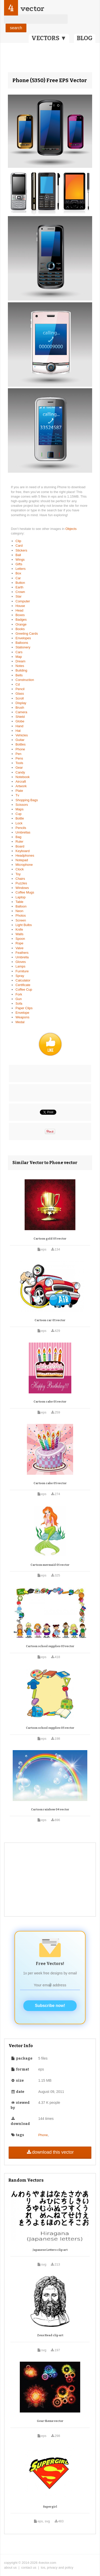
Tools (19, 763)
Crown (20, 592)
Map (18, 657)
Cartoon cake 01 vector (50, 1401)
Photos (20, 915)
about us (10, 2567)
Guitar (19, 740)
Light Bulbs (23, 925)
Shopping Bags (26, 800)
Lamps (20, 966)
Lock (18, 823)
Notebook (22, 777)
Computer (22, 601)
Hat (18, 731)
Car (18, 578)
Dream (20, 661)
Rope (19, 943)
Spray (19, 976)
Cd (17, 684)
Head (19, 610)
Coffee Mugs (24, 892)
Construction (24, 680)
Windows (22, 888)
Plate (19, 791)
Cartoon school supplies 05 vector (50, 1728)
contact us (28, 2567)
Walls (19, 934)
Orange (20, 624)
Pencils (20, 828)
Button (20, 583)
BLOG (85, 38)
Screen (20, 920)
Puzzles (21, 883)
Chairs (20, 879)
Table (19, 902)
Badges (21, 619)
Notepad (21, 860)
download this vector (50, 2152)
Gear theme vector (50, 2421)
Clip (18, 541)
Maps (19, 809)
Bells (19, 675)
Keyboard (22, 851)
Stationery (22, 647)
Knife (19, 929)
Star (18, 596)
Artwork (21, 786)
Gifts (18, 564)
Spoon (20, 939)
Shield (20, 717)
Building (21, 670)
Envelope (22, 1013)
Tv (17, 795)
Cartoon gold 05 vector (50, 1238)
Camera (21, 712)
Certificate (22, 985)
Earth (19, 587)
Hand (19, 726)
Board (19, 846)
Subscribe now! (50, 2005)
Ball (18, 555)
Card (19, 545)
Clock (19, 869)
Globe (19, 721)
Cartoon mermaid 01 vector (50, 1565)
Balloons (21, 643)
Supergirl (50, 2506)
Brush (19, 707)
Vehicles (21, 735)
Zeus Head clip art (50, 2335)
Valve (19, 948)
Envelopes (23, 638)
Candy (20, 772)
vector (32, 8)
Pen (18, 754)
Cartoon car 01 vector (50, 1320)
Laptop (20, 897)
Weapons (22, 1017)
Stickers (21, 550)
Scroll (19, 698)
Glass (19, 693)
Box (18, 573)
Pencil (19, 689)
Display (20, 703)
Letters (20, 569)
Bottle (19, 818)
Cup (18, 814)
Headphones (24, 855)
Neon (19, 911)
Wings (20, 559)
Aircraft (20, 781)
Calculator (22, 980)
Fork (18, 994)
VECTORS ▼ (48, 38)
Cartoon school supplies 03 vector (50, 1646)
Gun (18, 999)
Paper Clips (23, 1008)
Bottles (20, 744)
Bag (18, 837)
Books (20, 629)
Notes (19, 666)
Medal (19, 1022)
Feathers (21, 953)
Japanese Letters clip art (50, 2250)
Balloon (20, 906)
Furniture (22, 971)
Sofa (18, 1003)
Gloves (20, 962)
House (20, 606)
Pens (19, 758)
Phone (20, 749)
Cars (18, 652)
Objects (71, 529)
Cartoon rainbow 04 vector (50, 1809)
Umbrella (22, 957)
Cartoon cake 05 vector (50, 1483)
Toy (18, 874)
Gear (19, 767)
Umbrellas (22, 832)
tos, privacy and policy (57, 2567)
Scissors (21, 805)
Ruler (19, 841)
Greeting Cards (26, 633)
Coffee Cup (23, 989)
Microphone (24, 865)
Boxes (20, 615)
